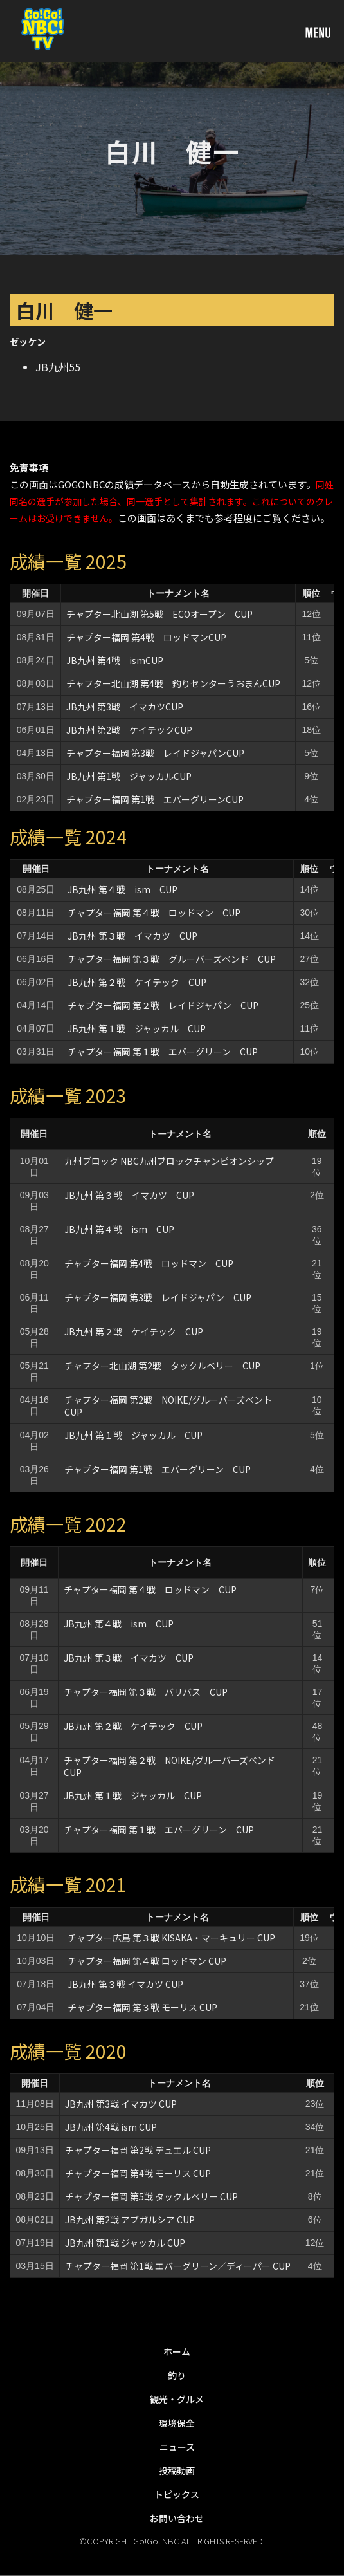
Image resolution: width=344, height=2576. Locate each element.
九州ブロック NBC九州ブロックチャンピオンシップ (169, 1160)
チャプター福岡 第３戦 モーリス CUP (142, 2007)
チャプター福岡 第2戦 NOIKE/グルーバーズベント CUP (172, 1405)
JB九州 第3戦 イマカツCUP (124, 706)
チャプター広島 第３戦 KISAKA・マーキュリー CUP (171, 1937)
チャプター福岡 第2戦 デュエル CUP (138, 2150)
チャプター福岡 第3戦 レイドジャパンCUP (155, 752)
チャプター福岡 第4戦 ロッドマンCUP (146, 637)
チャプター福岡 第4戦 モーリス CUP (138, 2173)
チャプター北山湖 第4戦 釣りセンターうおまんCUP (173, 683)
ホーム (176, 2351)
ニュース (177, 2446)
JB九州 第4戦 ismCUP (114, 660)
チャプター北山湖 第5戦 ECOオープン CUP (159, 613)
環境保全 (177, 2422)
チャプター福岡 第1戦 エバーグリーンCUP (155, 799)
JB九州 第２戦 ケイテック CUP (137, 982)
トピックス (176, 2494)
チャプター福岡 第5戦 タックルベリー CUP (151, 2196)
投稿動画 (177, 2470)
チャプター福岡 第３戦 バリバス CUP (146, 1691)
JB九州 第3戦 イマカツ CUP (121, 2103)
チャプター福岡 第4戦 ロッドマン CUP (148, 1263)
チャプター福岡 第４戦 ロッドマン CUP (154, 912)
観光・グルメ (177, 2399)
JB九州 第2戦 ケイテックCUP (129, 729)
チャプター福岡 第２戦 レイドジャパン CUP (163, 1005)
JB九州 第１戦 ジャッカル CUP (141, 1028)
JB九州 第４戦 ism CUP (122, 889)
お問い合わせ (177, 2518)
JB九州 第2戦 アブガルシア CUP (130, 2219)
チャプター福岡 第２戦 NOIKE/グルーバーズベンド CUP (174, 1766)
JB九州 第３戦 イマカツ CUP (132, 935)
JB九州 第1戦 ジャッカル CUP (125, 2242)
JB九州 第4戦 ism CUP (111, 2126)
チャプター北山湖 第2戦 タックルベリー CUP (162, 1365)
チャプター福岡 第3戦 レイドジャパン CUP (157, 1297)
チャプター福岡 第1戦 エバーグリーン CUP (157, 1469)
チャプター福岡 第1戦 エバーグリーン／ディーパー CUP (178, 2265)
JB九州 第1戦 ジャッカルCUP (129, 776)
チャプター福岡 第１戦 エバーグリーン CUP (163, 1051)
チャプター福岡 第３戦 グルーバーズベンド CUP (172, 958)
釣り (177, 2375)
